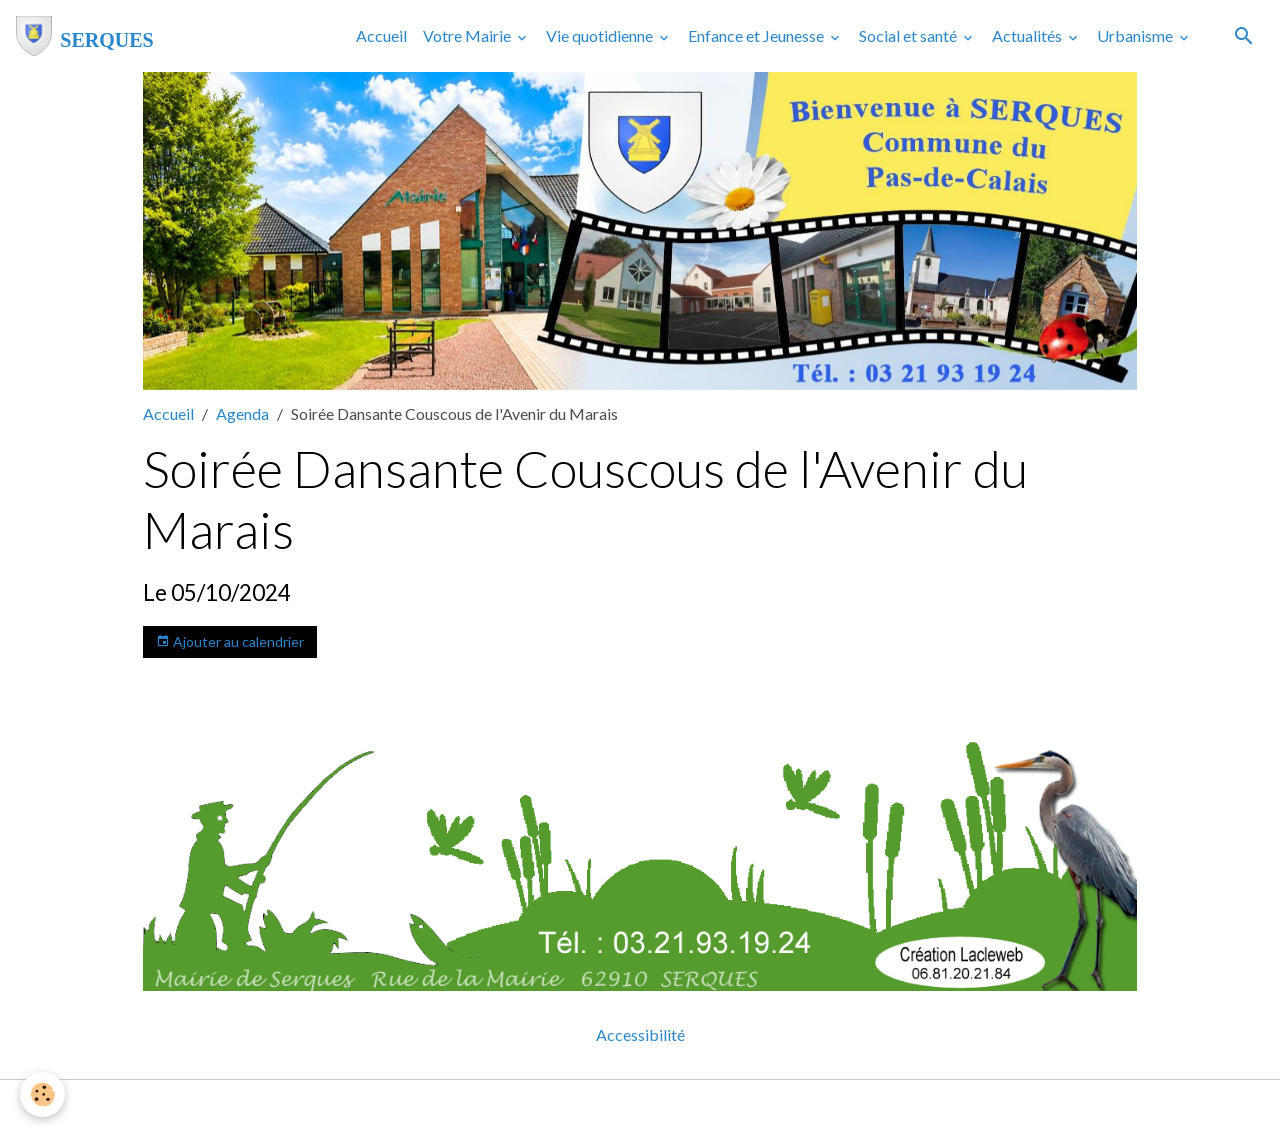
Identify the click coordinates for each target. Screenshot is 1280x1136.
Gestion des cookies (709, 1107)
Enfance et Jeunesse (757, 35)
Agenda (242, 413)
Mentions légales (560, 1107)
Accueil (381, 35)
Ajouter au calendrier (230, 642)
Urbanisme (1136, 35)
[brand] (85, 36)
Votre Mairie (468, 35)
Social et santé (909, 35)
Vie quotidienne (601, 35)
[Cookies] (42, 1094)
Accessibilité (640, 1034)
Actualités (1028, 35)
